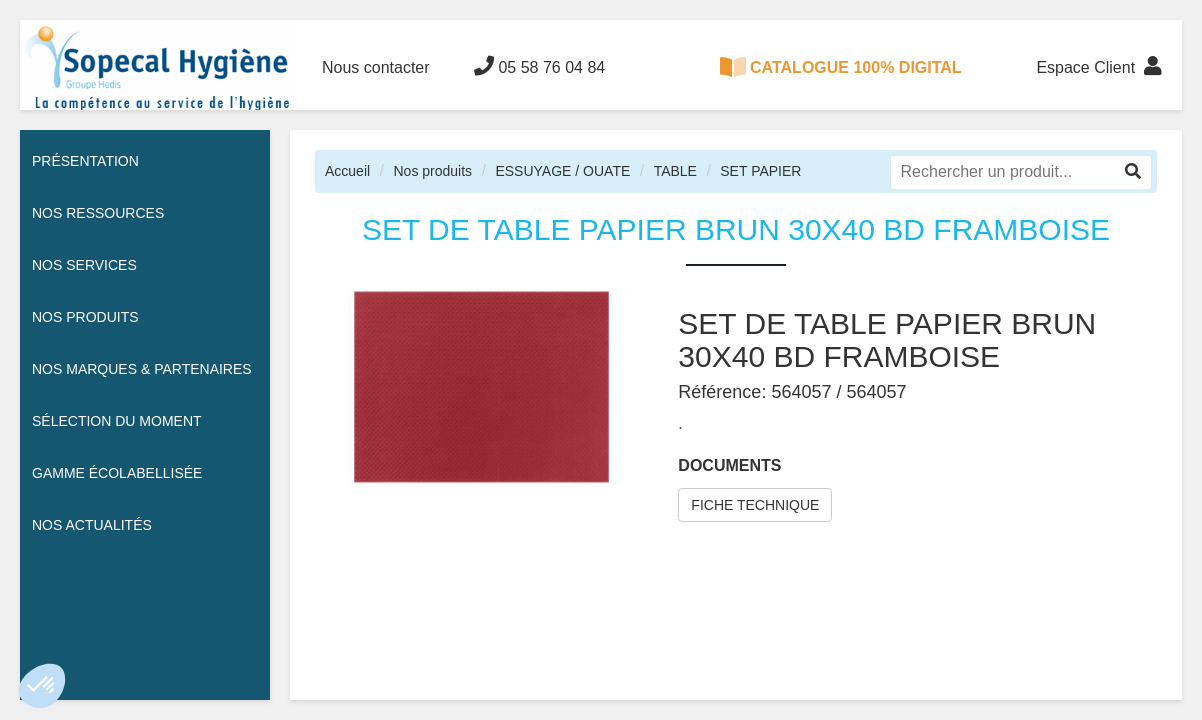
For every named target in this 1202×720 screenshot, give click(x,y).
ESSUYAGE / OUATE (562, 171)
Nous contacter (376, 67)
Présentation (85, 161)
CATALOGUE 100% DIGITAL (841, 67)
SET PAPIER (760, 171)
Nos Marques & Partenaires (142, 369)
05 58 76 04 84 (539, 66)
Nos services (84, 265)
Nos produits (432, 171)
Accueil (347, 171)
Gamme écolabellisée (117, 473)
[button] (42, 686)
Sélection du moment (117, 421)
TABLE (675, 171)
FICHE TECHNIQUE (755, 505)
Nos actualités (92, 525)
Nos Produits (85, 317)
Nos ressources (98, 213)
